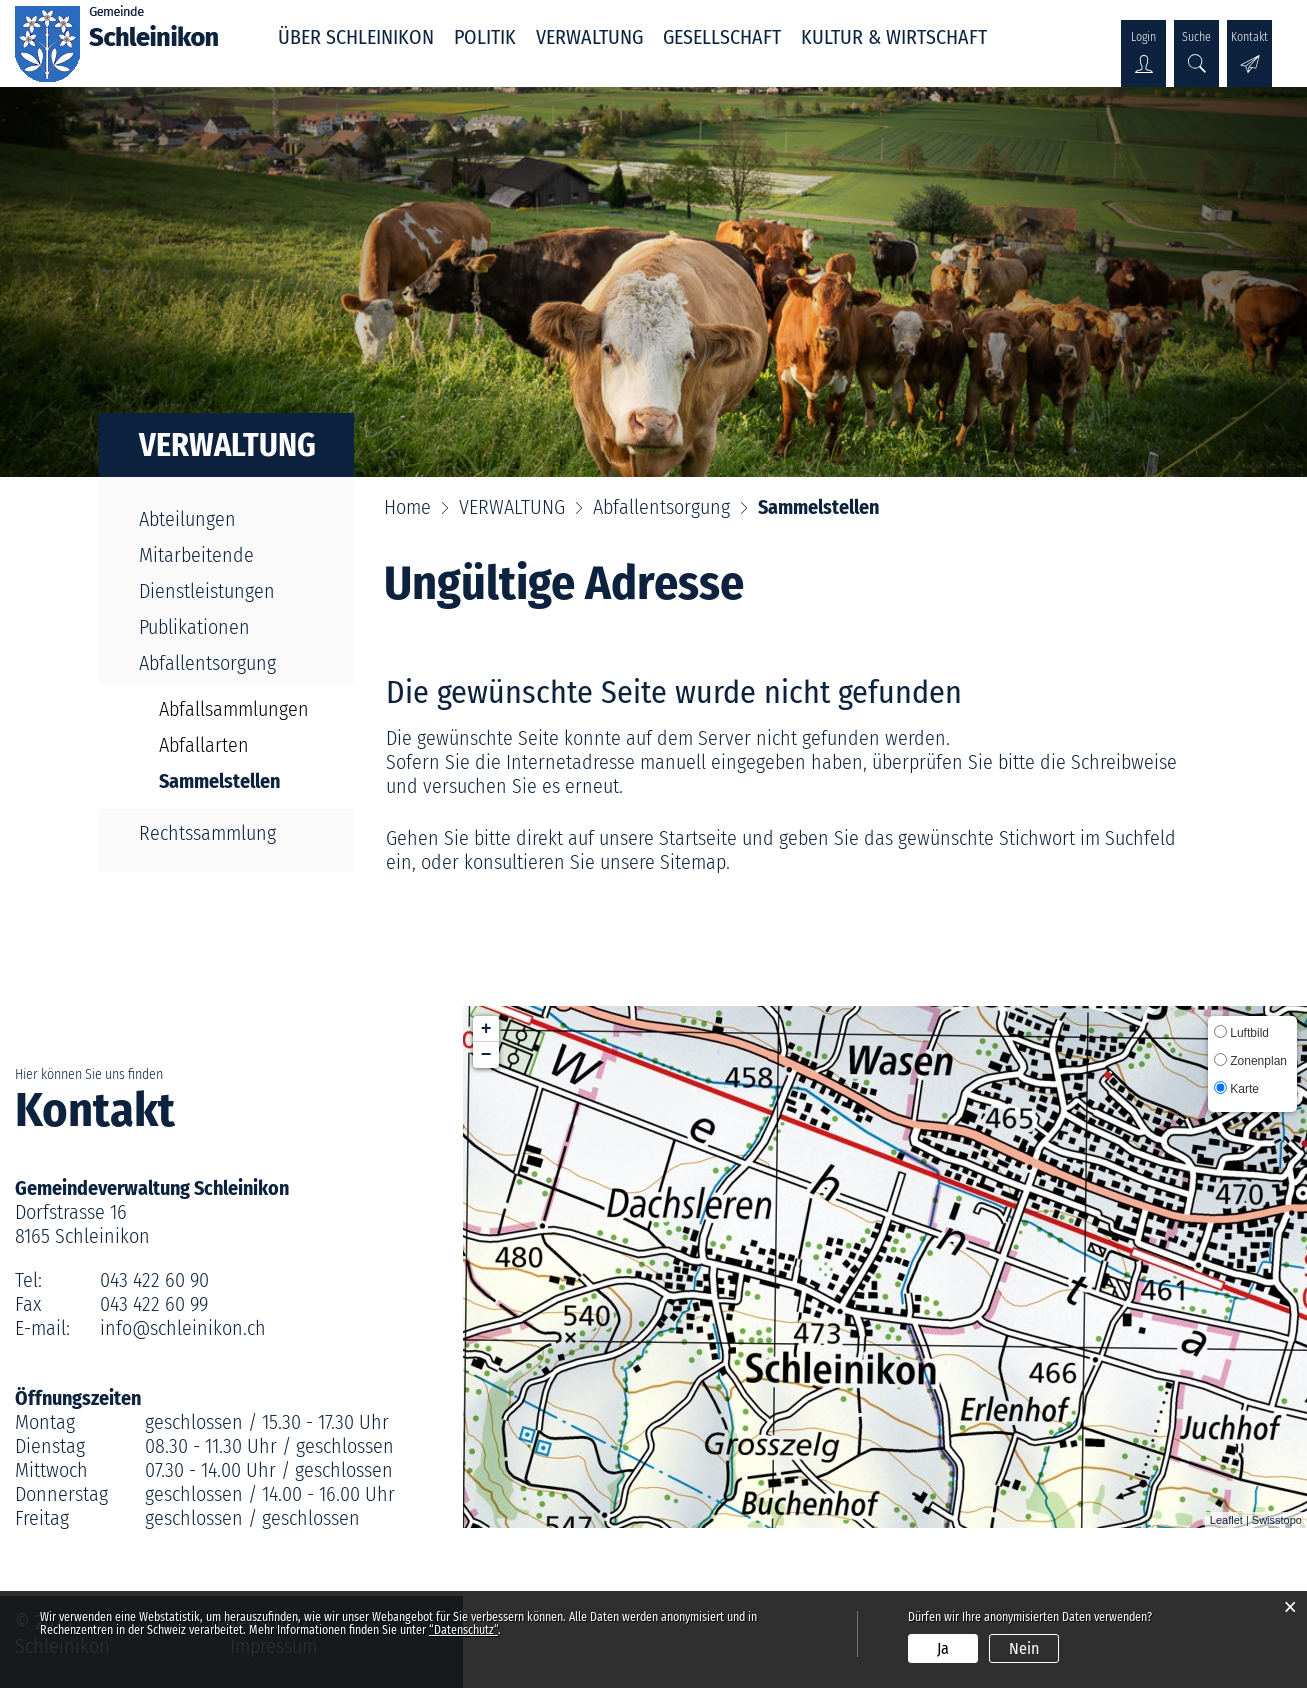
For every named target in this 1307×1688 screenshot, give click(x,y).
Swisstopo (1277, 1520)
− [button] (486, 1055)
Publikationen (194, 627)
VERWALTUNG (589, 37)
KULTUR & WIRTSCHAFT (894, 37)
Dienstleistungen (207, 591)
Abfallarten (204, 745)
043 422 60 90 (154, 1280)
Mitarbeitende (196, 555)
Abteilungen (187, 519)
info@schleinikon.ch (183, 1328)
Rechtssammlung (207, 833)
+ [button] (486, 1029)
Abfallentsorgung (207, 663)
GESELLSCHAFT (722, 37)
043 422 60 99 (154, 1304)
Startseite (698, 838)
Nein (1024, 1648)
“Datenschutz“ (463, 1630)
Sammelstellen (239, 781)
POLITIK (485, 37)
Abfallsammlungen (234, 709)
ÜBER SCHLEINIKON (356, 37)
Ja (943, 1648)
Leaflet (1226, 1520)
